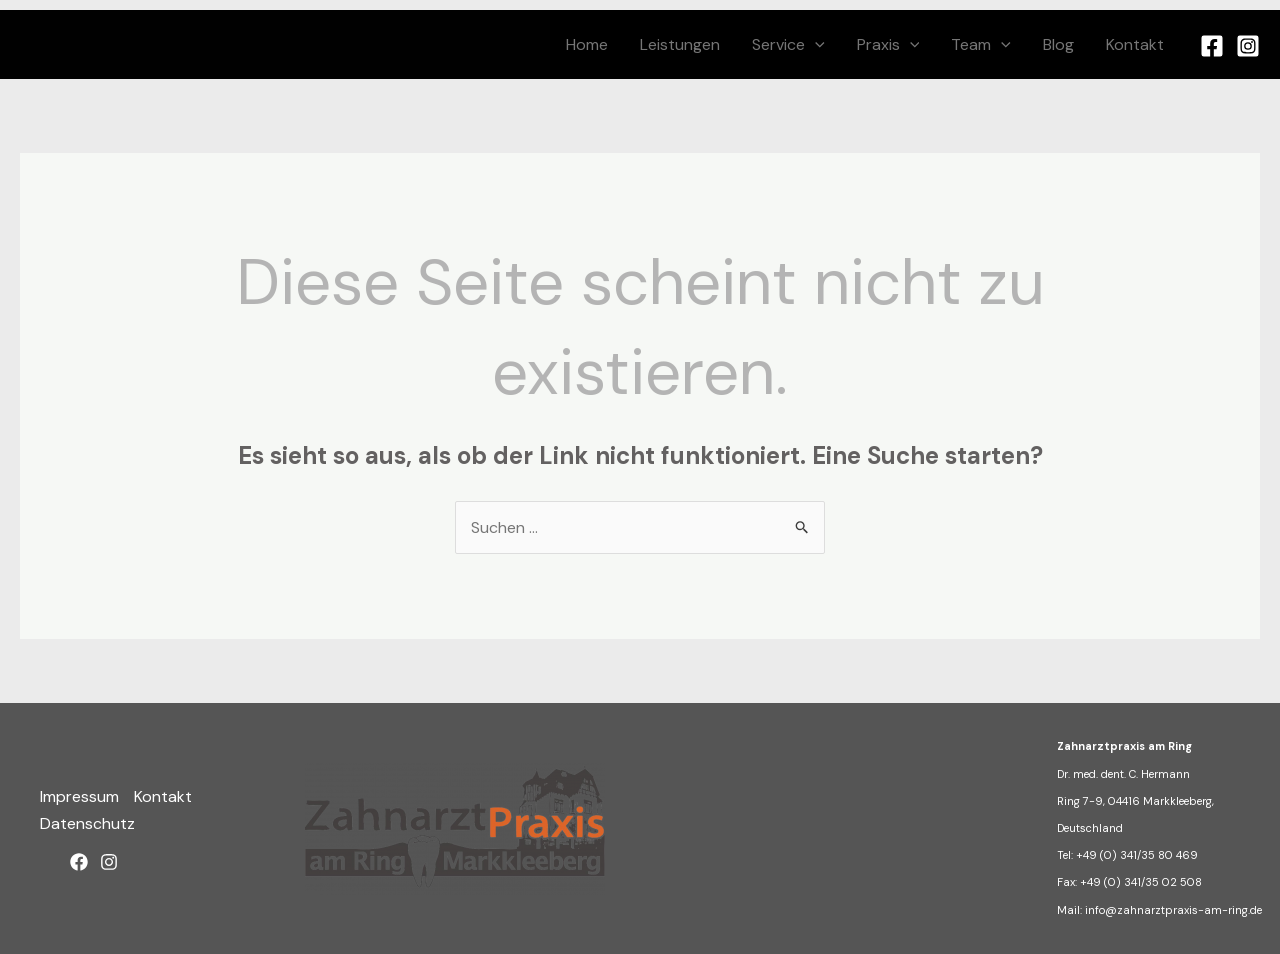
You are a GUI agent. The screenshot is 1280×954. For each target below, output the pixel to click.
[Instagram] (1248, 46)
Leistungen (680, 44)
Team (981, 44)
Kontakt (1135, 44)
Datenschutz (87, 823)
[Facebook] (1212, 46)
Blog (1058, 44)
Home (587, 44)
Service (788, 44)
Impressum (79, 796)
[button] (815, 44)
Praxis (888, 44)
